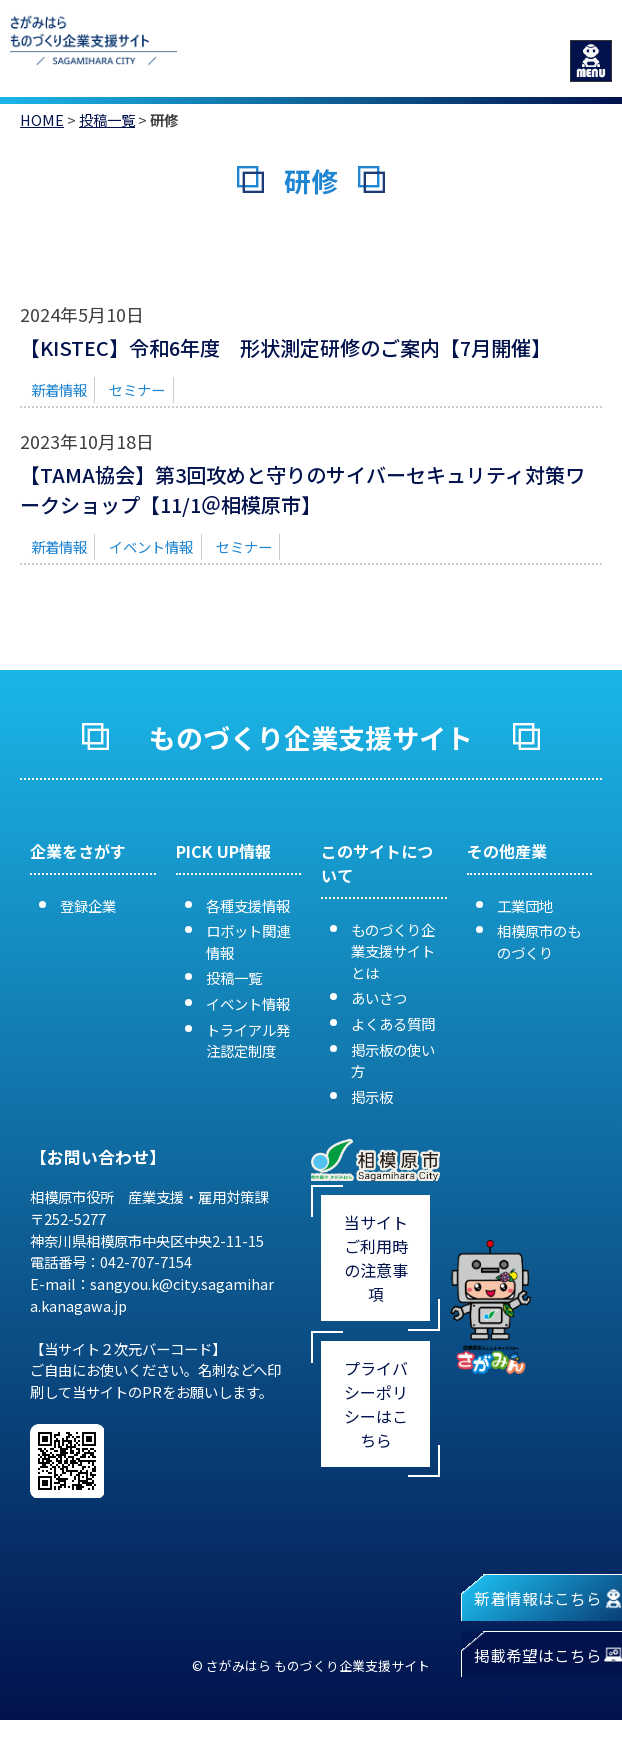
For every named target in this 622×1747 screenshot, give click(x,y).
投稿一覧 (107, 119)
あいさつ (379, 997)
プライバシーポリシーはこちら (376, 1404)
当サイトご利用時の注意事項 (376, 1258)
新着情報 (59, 389)
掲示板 (372, 1096)
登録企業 (88, 905)
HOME (42, 119)
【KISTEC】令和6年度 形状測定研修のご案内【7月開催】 (285, 347)
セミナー (137, 389)
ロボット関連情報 (248, 941)
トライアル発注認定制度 (248, 1040)
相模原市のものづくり (539, 941)
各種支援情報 (248, 905)
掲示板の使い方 (393, 1060)
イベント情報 (151, 546)
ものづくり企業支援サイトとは (393, 951)
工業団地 (525, 905)
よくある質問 (393, 1023)
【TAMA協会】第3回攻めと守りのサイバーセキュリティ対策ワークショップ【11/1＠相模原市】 (302, 489)
